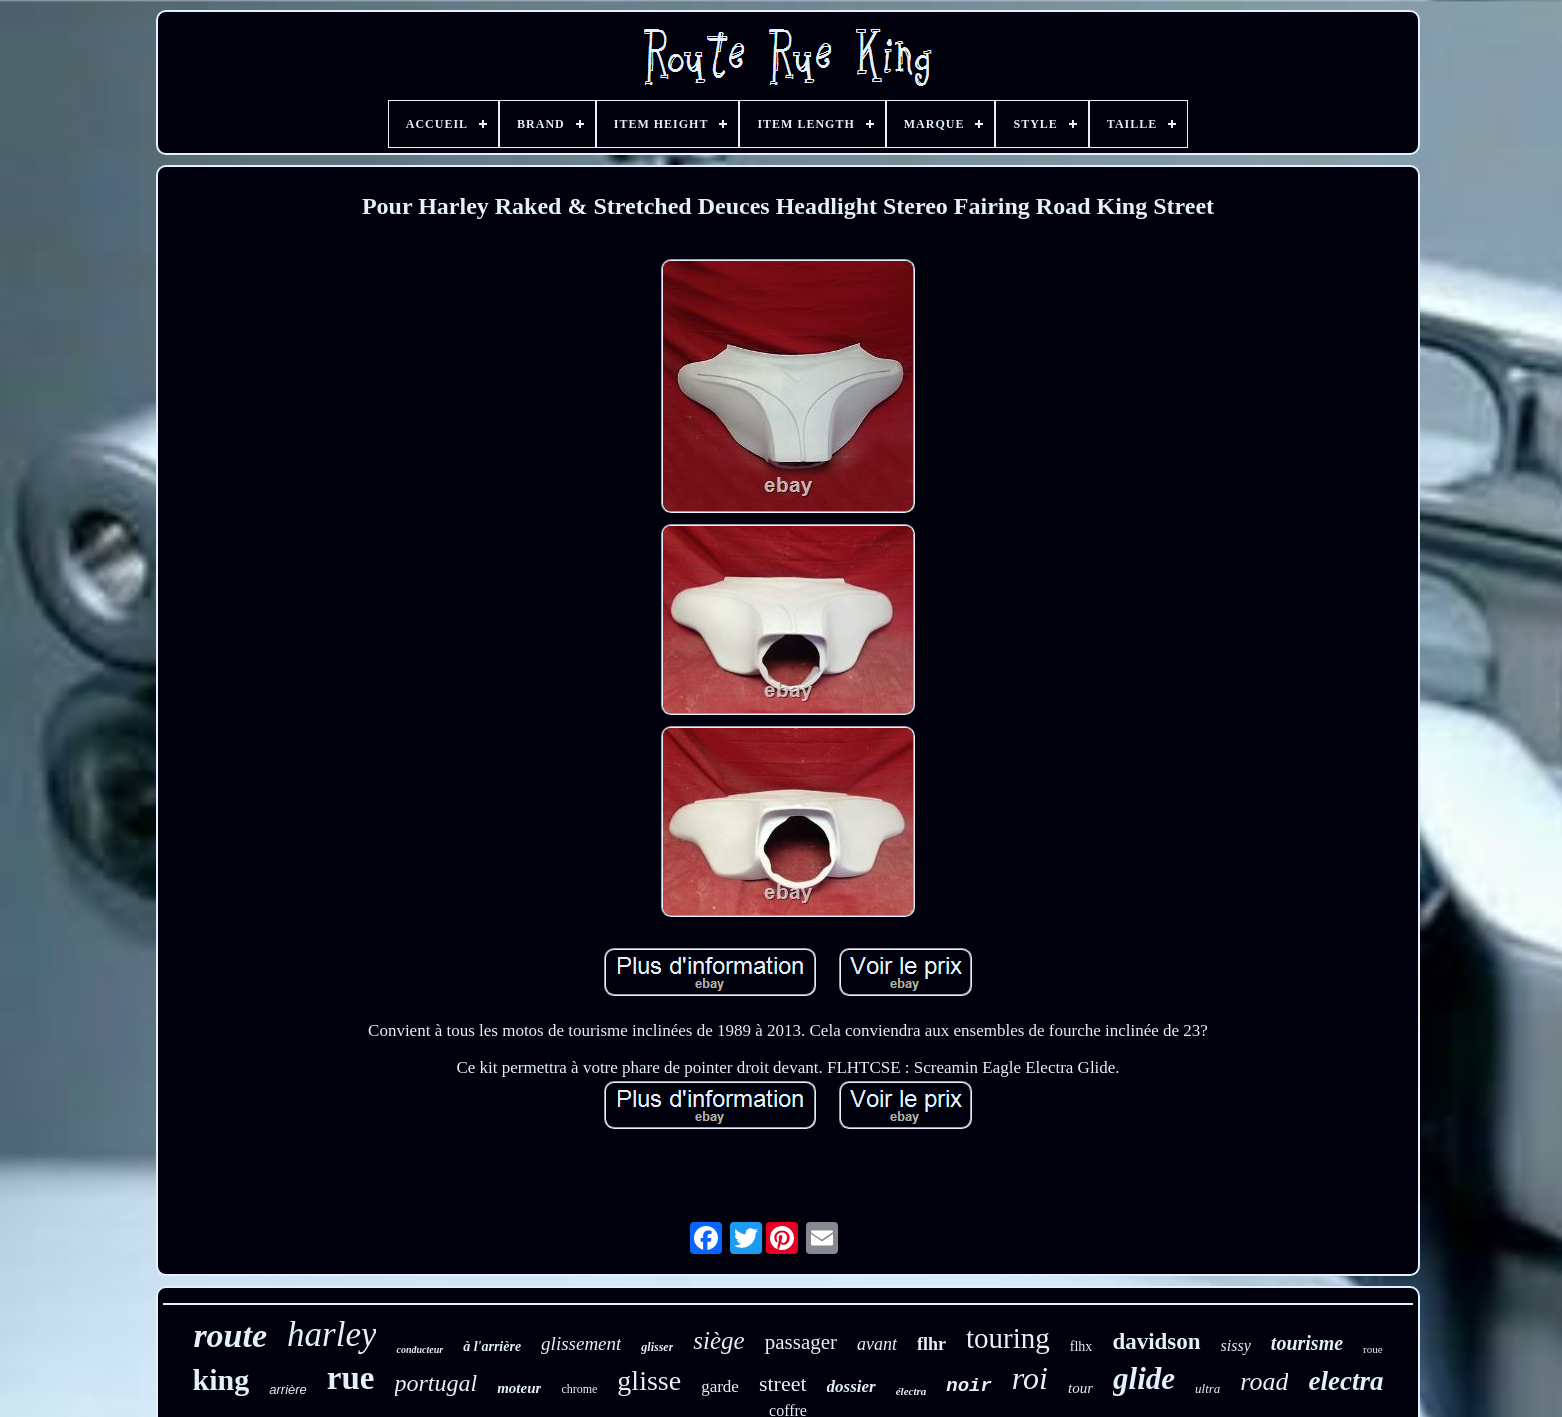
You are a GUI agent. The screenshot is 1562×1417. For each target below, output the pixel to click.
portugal (436, 1383)
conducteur (419, 1349)
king (221, 1379)
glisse (649, 1380)
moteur (519, 1388)
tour (1080, 1388)
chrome (579, 1389)
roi (1030, 1378)
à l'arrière (492, 1346)
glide (1144, 1378)
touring (1008, 1338)
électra (911, 1391)
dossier (851, 1386)
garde (720, 1386)
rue (351, 1378)
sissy (1236, 1345)
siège (718, 1340)
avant (877, 1344)
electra (1345, 1381)
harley (331, 1334)
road (1264, 1381)
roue (1373, 1349)
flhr (931, 1344)
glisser (657, 1347)
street (783, 1383)
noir (969, 1386)
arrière (288, 1389)
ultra (1207, 1388)
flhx (1081, 1346)
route (230, 1335)
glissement (581, 1343)
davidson (1156, 1341)
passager (801, 1342)
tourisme (1307, 1343)
